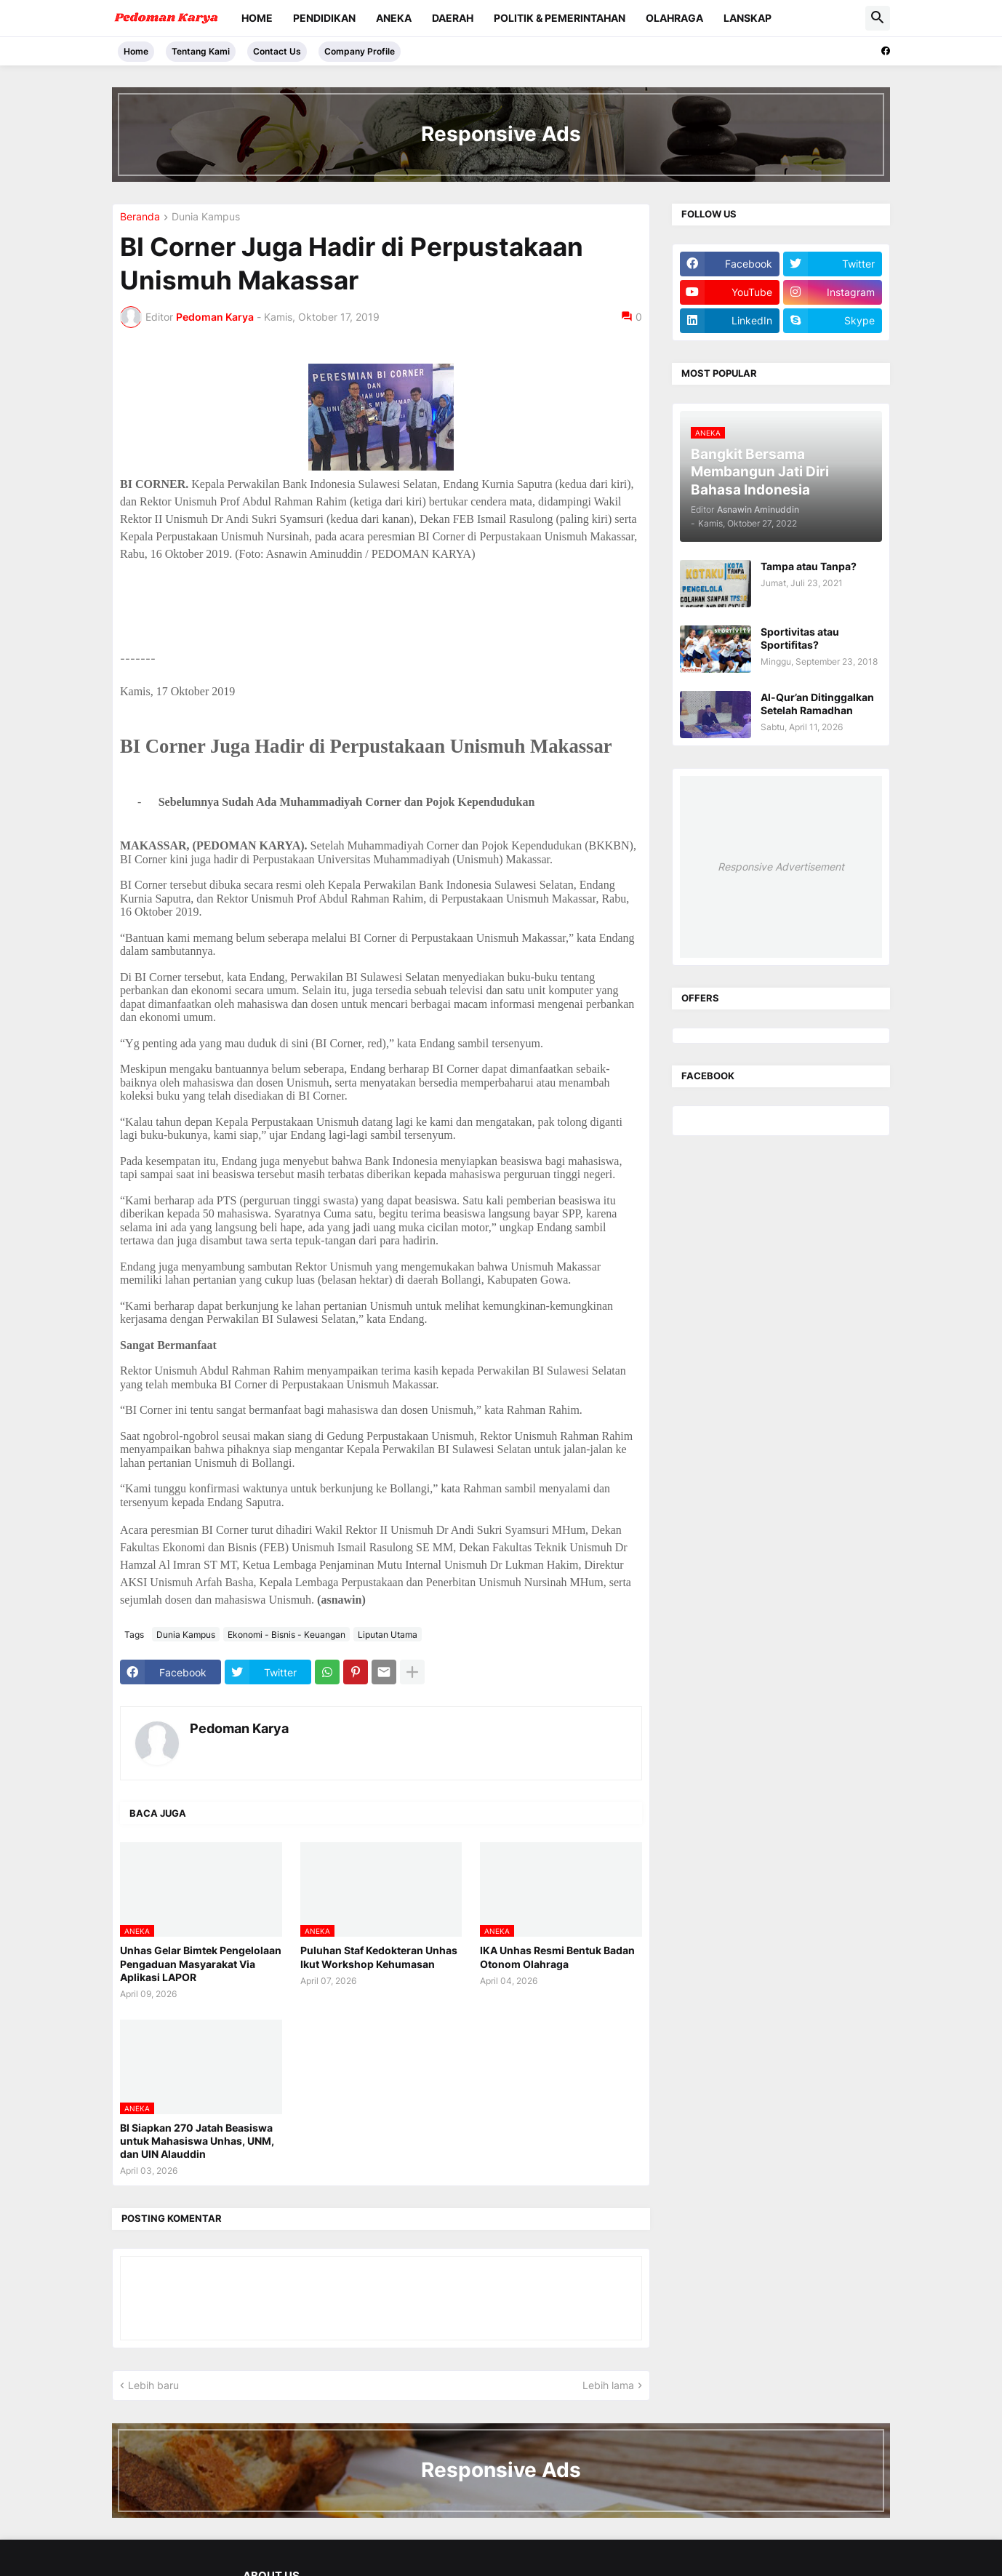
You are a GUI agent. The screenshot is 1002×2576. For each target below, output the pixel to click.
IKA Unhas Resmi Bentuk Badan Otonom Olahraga (557, 1956)
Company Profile (359, 51)
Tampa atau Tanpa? (809, 566)
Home (257, 18)
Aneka (394, 18)
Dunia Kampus (206, 217)
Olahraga (674, 18)
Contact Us (277, 51)
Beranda (140, 217)
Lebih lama (608, 2385)
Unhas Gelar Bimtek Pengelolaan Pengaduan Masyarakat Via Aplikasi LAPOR (200, 1963)
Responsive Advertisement (781, 866)
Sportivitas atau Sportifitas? (800, 638)
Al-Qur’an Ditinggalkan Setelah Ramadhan (817, 703)
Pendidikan (324, 18)
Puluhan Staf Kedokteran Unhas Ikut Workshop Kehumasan (378, 1956)
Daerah (452, 18)
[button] (877, 18)
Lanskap (747, 18)
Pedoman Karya (239, 1728)
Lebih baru (153, 2385)
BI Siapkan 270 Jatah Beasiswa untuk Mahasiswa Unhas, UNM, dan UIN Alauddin (197, 2140)
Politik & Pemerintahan (559, 18)
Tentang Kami (201, 51)
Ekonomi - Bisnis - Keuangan (286, 1634)
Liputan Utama (387, 1634)
